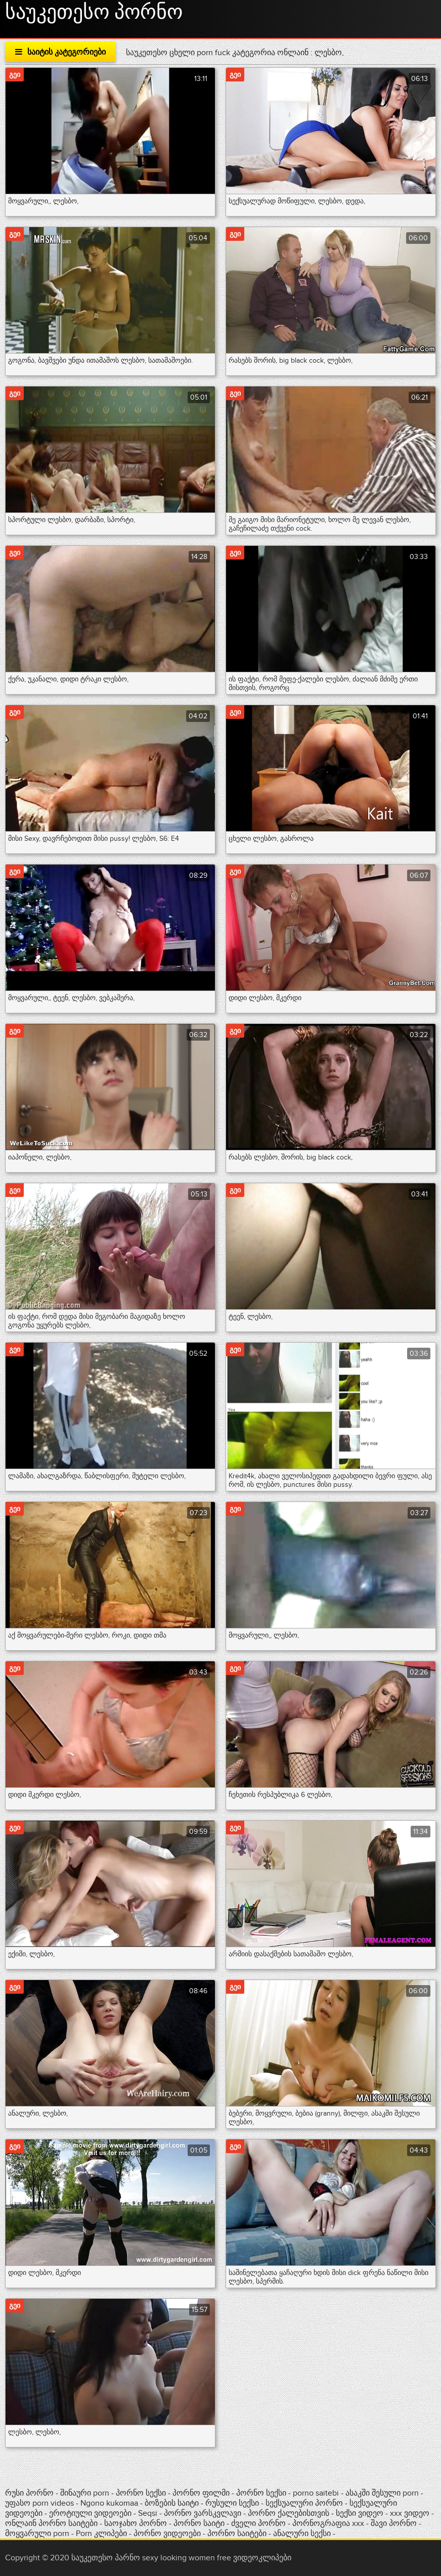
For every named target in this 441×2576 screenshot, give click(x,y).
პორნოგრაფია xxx (328, 2523)
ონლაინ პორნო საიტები (52, 2523)
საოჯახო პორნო (135, 2523)
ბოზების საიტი (173, 2503)
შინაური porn (85, 2493)
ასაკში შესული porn (383, 2493)
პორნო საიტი (199, 2523)
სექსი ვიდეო (359, 2513)
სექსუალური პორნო (304, 2503)
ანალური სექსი (302, 2533)
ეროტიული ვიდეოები (91, 2513)
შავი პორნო (394, 2523)
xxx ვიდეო (409, 2513)
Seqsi (147, 2513)
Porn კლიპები (102, 2533)
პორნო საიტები (238, 2533)
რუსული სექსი (232, 2503)
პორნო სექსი (141, 2493)
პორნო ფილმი (201, 2493)
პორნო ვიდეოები (167, 2533)
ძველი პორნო (258, 2523)
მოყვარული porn (37, 2533)
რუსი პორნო (30, 2493)
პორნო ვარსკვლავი (202, 2513)
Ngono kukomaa (109, 2503)
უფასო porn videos (40, 2503)
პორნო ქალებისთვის (288, 2513)
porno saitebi (316, 2493)
